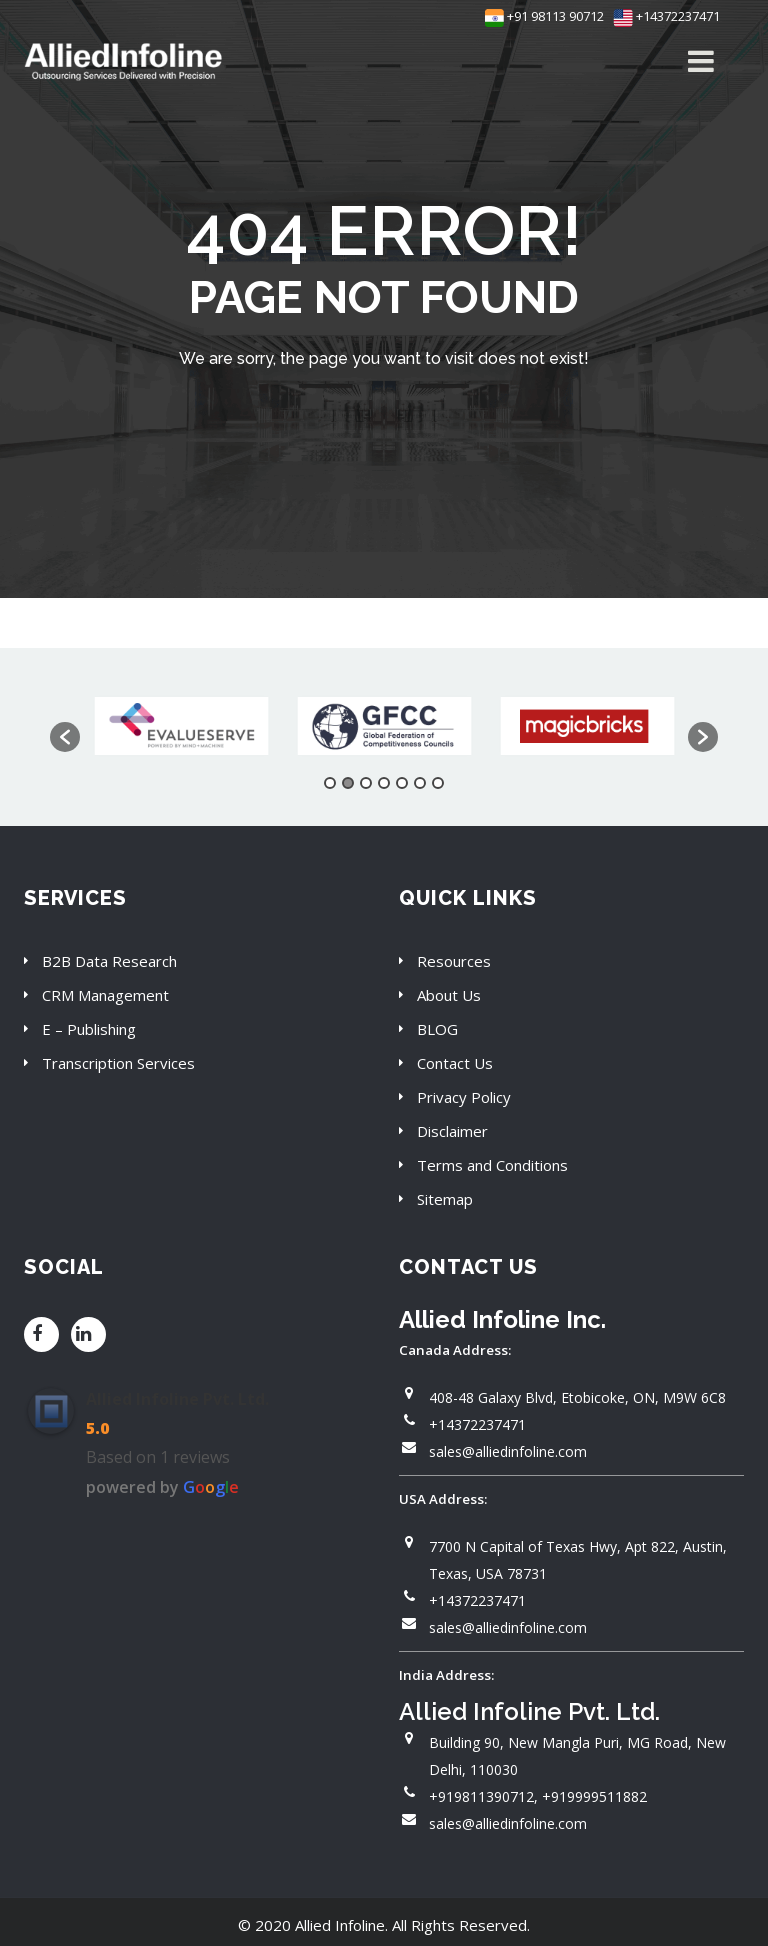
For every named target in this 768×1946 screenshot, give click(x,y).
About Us (449, 995)
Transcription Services (118, 1063)
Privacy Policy (464, 1097)
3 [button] (366, 783)
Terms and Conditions (492, 1165)
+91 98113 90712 (544, 16)
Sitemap (445, 1199)
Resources (454, 961)
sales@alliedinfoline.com (508, 1451)
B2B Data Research (109, 961)
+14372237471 (666, 16)
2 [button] (348, 783)
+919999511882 (594, 1796)
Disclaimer (452, 1131)
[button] (65, 737)
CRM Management (105, 995)
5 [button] (402, 783)
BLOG (437, 1029)
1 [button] (330, 783)
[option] (181, 727)
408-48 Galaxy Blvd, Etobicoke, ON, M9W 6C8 (577, 1397)
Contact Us (455, 1063)
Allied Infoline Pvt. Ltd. (177, 1399)
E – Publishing (89, 1029)
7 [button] (438, 783)
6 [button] (420, 783)
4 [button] (384, 783)
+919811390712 (481, 1796)
